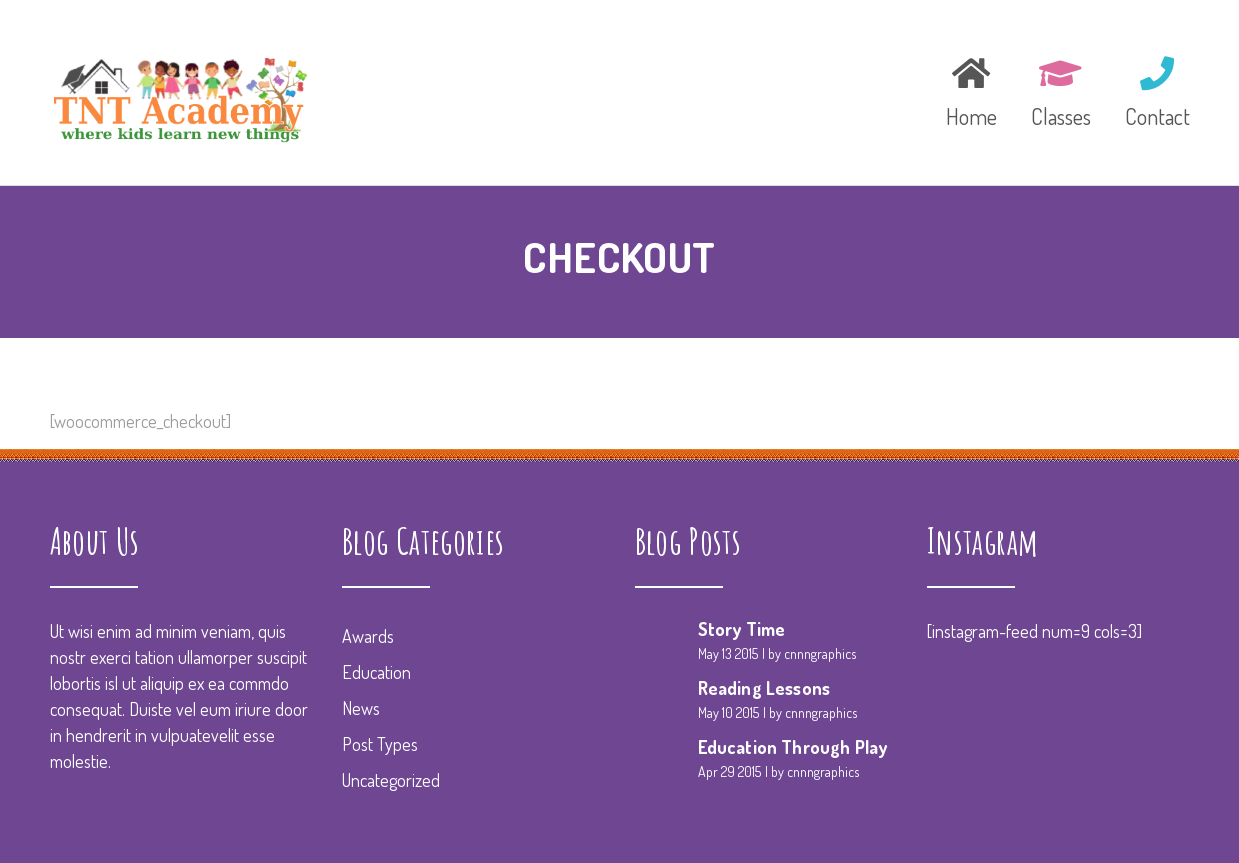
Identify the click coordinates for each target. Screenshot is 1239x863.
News (361, 708)
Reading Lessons (764, 688)
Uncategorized (391, 780)
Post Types (380, 744)
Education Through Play (793, 747)
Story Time (742, 629)
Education (376, 672)
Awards (368, 636)
